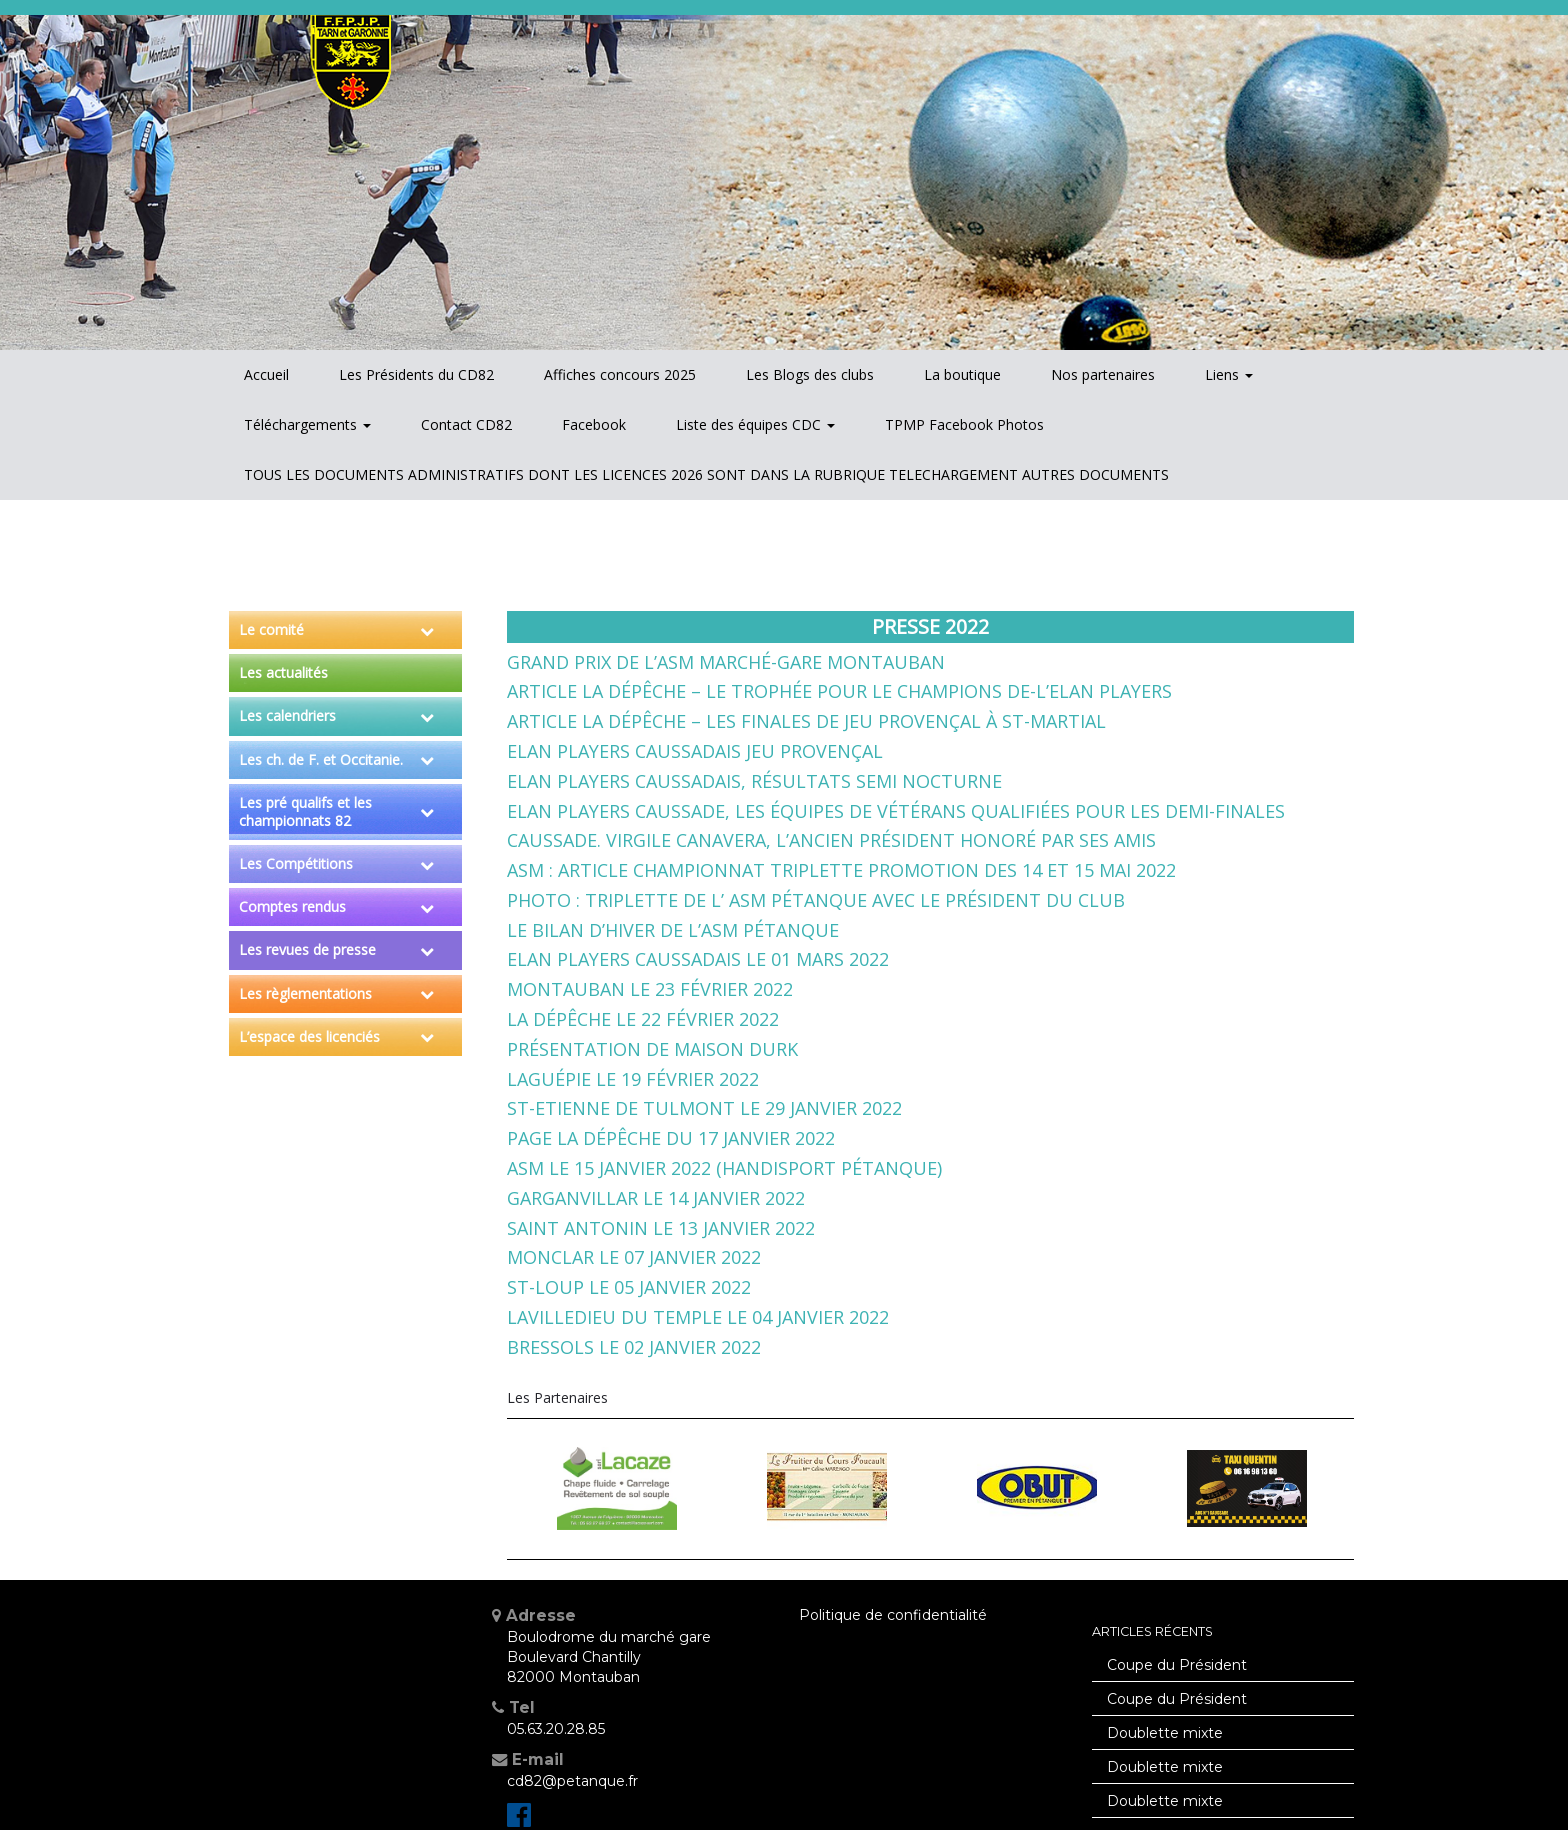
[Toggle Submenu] (427, 630)
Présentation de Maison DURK (652, 1049)
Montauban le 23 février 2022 (650, 989)
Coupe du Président (1177, 1665)
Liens (1229, 374)
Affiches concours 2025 (620, 374)
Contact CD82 (466, 424)
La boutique (962, 374)
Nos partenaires (1103, 374)
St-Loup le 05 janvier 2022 (629, 1287)
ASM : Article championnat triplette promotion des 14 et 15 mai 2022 (841, 870)
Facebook (594, 424)
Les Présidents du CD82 (416, 374)
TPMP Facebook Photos (964, 424)
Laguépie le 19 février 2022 (633, 1079)
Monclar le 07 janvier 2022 (634, 1257)
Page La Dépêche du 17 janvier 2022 (671, 1138)
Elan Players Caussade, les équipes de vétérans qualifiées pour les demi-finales (896, 811)
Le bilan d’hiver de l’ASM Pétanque (673, 930)
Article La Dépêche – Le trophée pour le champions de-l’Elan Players (839, 691)
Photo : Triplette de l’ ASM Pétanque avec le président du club (816, 900)
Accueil (266, 374)
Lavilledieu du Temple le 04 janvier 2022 (698, 1317)
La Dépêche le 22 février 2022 (643, 1019)
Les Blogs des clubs (810, 374)
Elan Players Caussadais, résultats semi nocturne (754, 781)
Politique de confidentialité (893, 1615)
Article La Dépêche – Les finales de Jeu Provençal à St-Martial (806, 721)
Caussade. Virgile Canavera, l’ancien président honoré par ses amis (831, 840)
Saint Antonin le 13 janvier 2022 (661, 1228)
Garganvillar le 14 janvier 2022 (656, 1198)
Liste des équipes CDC (755, 424)
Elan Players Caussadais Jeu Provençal (695, 751)
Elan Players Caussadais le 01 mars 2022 (698, 959)
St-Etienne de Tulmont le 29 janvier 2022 (704, 1108)
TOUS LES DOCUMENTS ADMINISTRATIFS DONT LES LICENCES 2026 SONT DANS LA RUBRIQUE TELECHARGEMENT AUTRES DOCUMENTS (706, 474)
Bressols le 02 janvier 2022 (634, 1347)
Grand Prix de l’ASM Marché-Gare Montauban (726, 662)
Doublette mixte (1165, 1733)
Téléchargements (307, 424)
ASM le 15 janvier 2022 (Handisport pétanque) (724, 1168)
